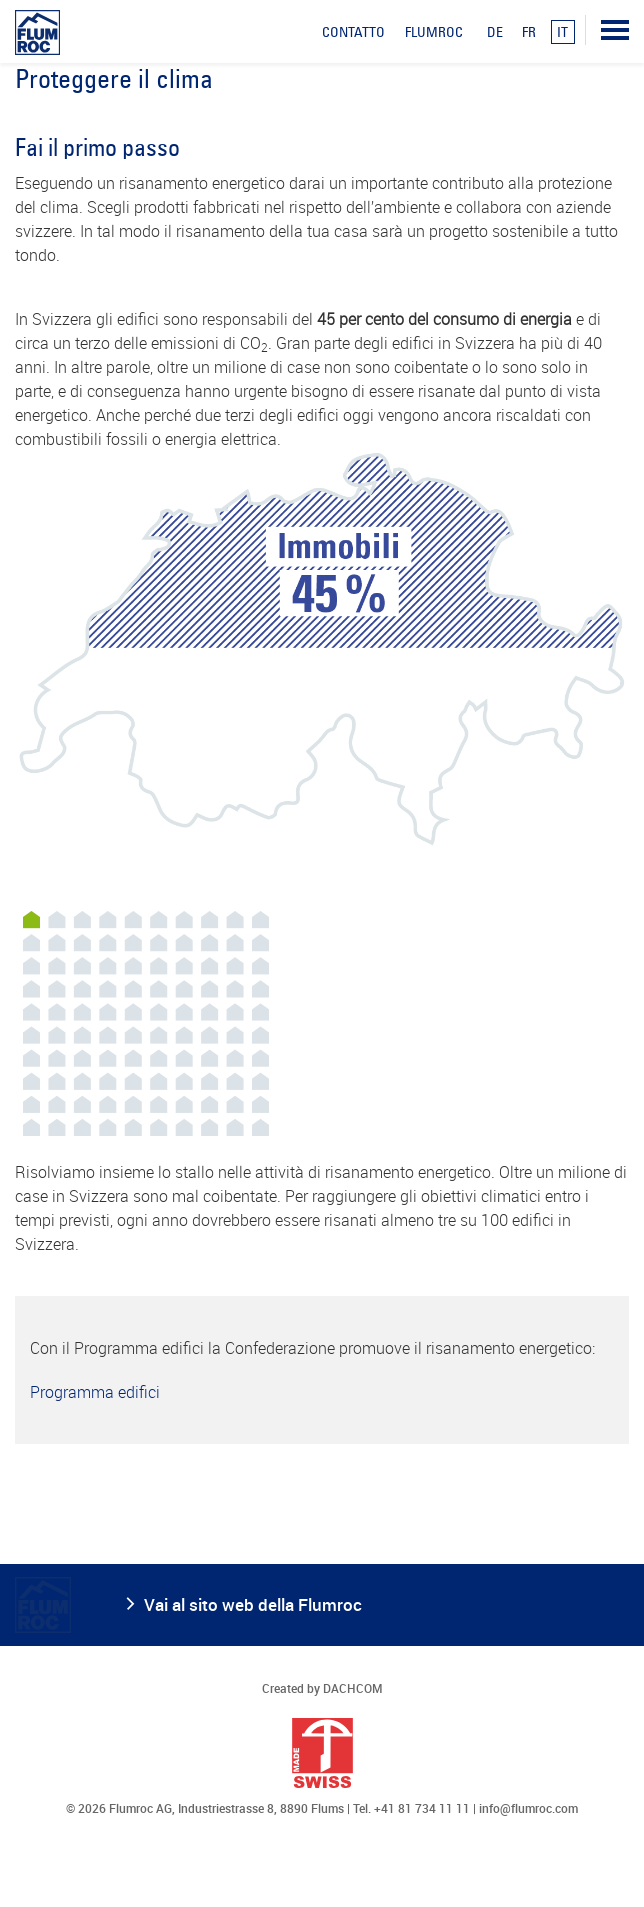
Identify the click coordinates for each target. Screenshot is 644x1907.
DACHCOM (353, 1688)
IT (562, 32)
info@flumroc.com (528, 1808)
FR (529, 32)
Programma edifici (95, 1392)
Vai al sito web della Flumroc (253, 1604)
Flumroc (434, 32)
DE (495, 32)
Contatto (353, 32)
